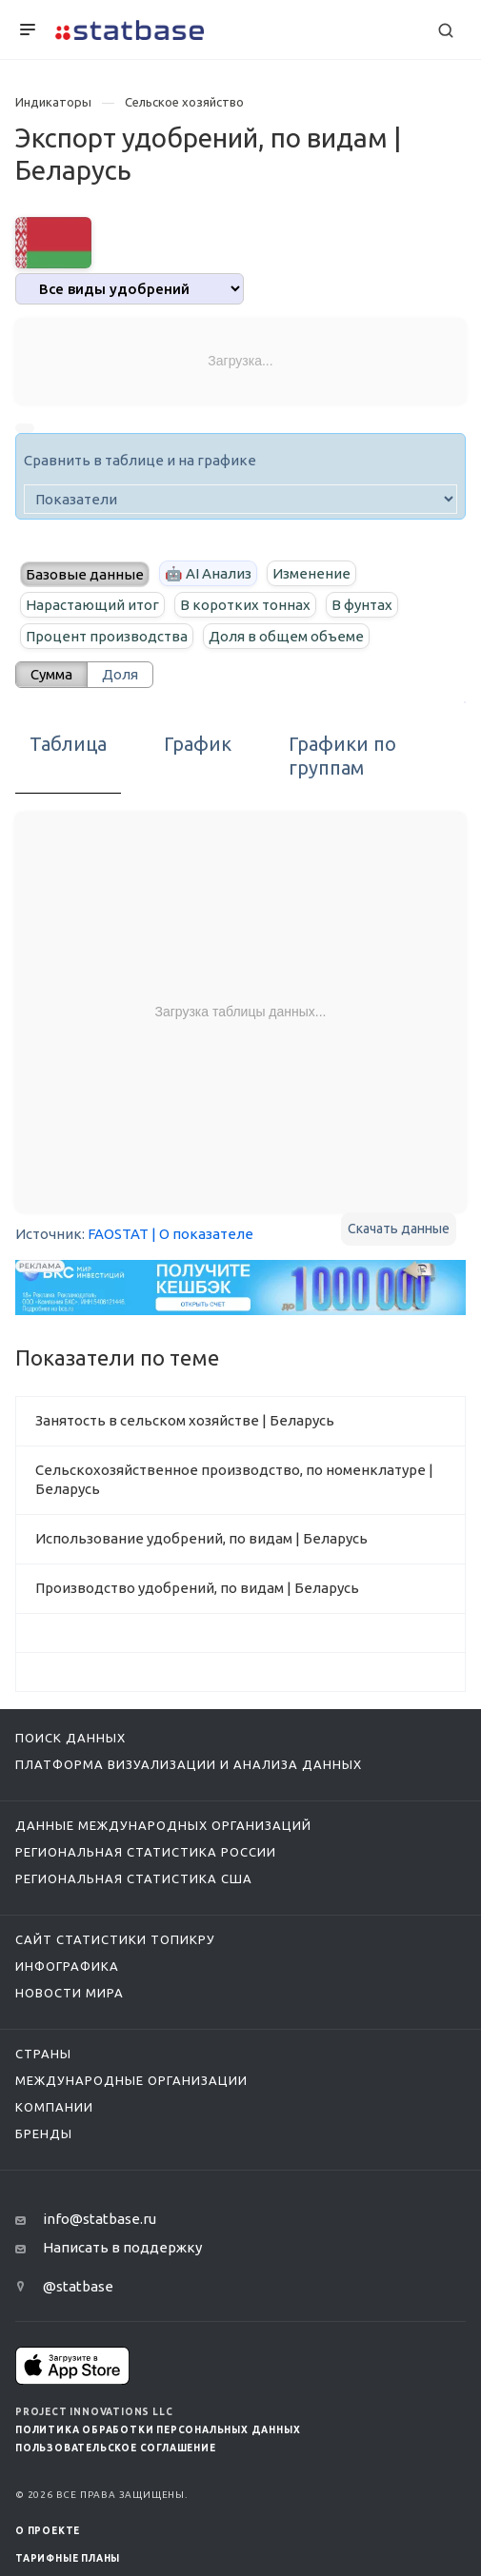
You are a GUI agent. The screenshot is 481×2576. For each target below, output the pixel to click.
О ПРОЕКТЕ (47, 2531)
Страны (43, 2053)
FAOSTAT (118, 1234)
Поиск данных (70, 1737)
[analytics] (129, 289)
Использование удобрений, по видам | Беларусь (201, 1538)
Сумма (51, 674)
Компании (54, 2107)
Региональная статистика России (145, 1851)
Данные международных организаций (163, 1825)
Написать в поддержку (122, 2247)
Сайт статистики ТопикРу (115, 1939)
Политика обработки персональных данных (157, 2430)
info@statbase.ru (99, 2219)
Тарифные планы (67, 2558)
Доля (120, 674)
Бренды (43, 2133)
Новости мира (69, 1992)
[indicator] (240, 499)
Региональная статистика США (133, 1878)
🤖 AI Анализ (208, 573)
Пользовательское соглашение (115, 2448)
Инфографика (67, 1966)
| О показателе (202, 1234)
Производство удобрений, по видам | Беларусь (197, 1588)
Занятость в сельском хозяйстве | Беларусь (184, 1420)
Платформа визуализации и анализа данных (188, 1764)
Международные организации (131, 2080)
